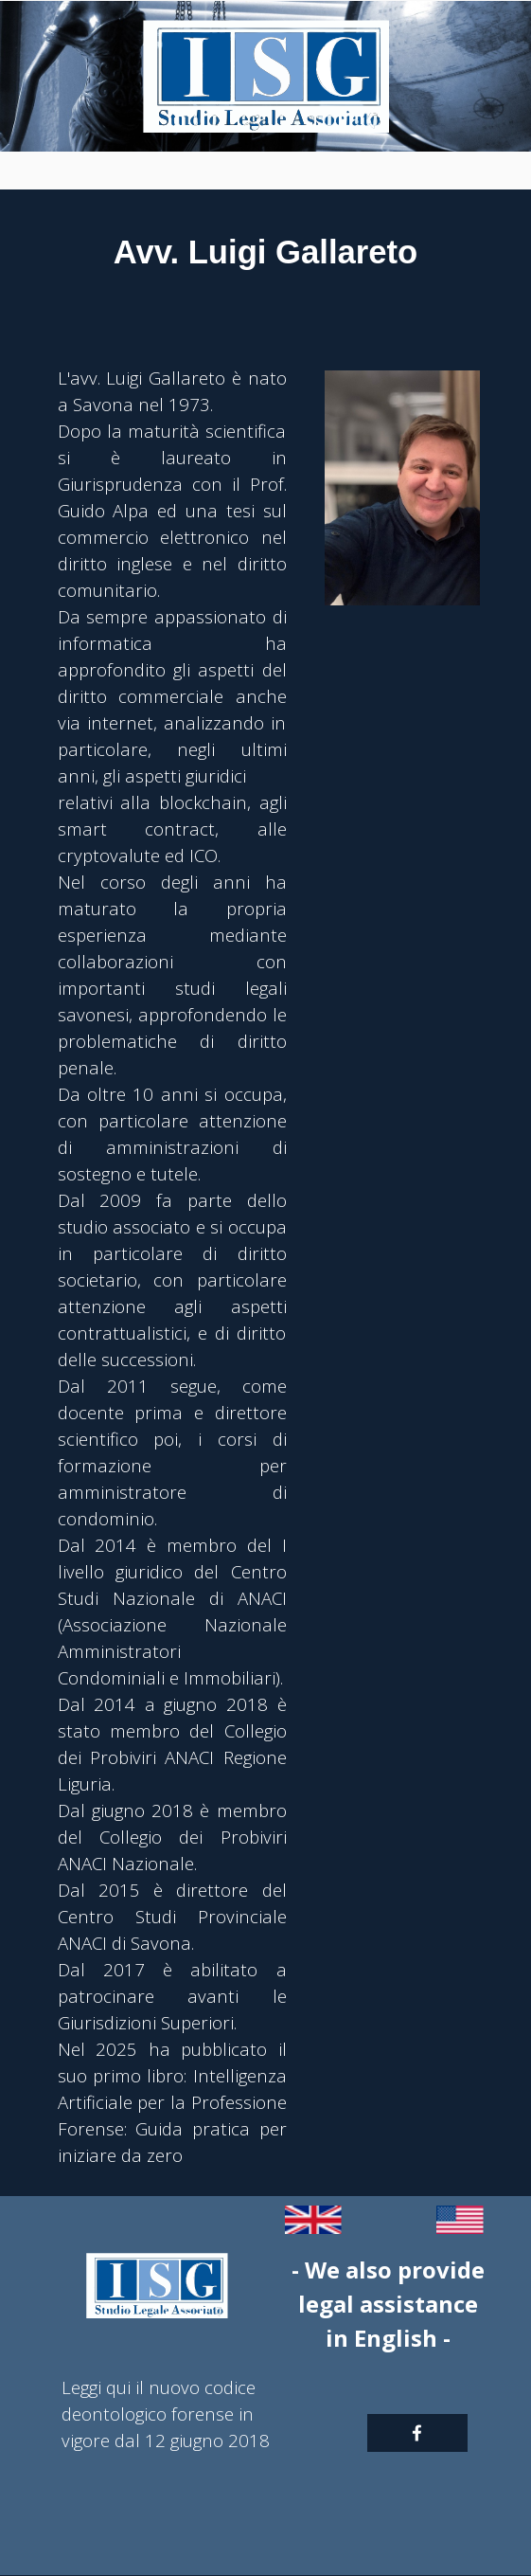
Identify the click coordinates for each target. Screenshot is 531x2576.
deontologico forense (148, 2413)
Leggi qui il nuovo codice (159, 2387)
